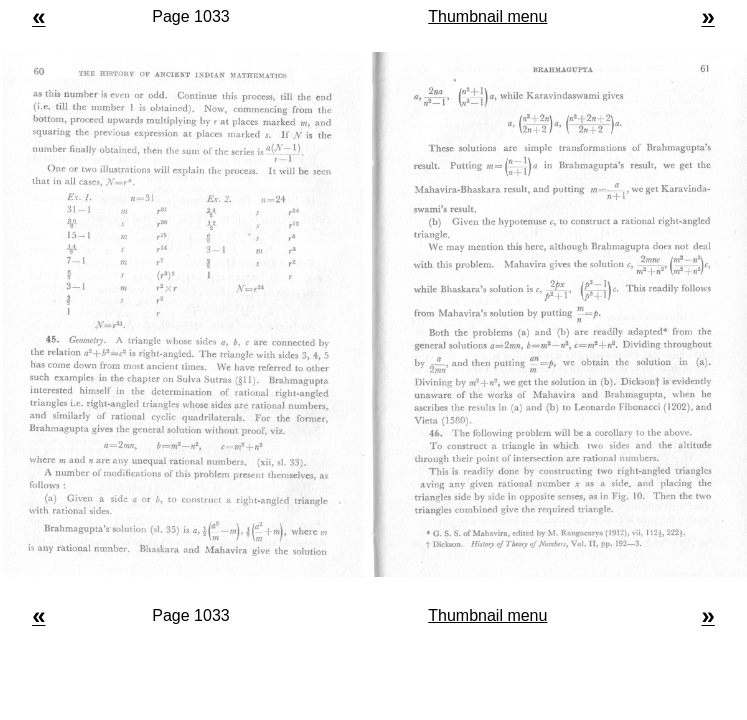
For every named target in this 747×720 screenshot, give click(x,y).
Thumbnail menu (487, 16)
